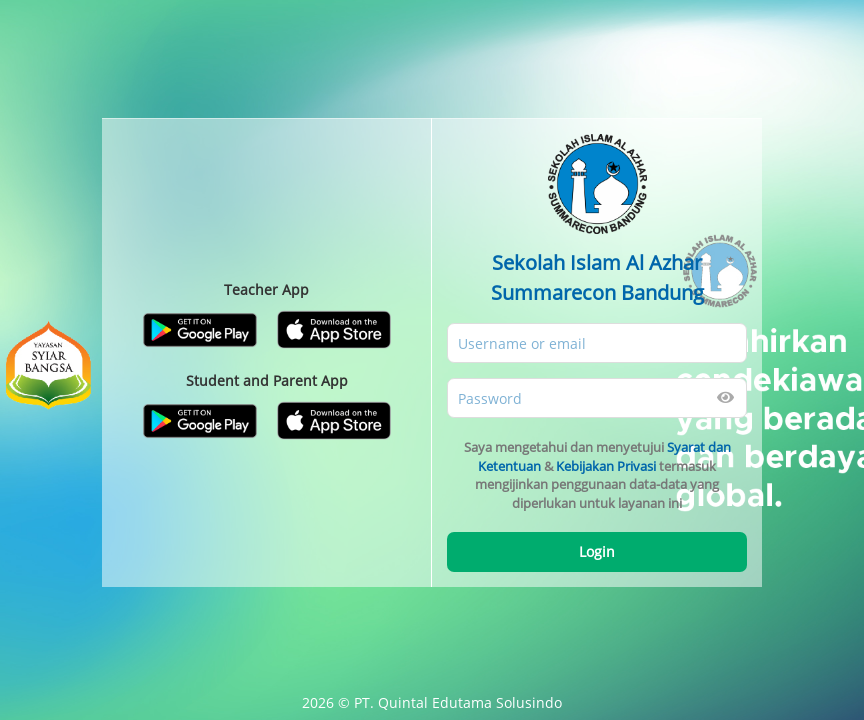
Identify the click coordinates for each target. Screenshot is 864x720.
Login (597, 551)
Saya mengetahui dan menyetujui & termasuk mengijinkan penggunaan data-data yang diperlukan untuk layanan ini (597, 475)
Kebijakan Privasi (606, 466)
